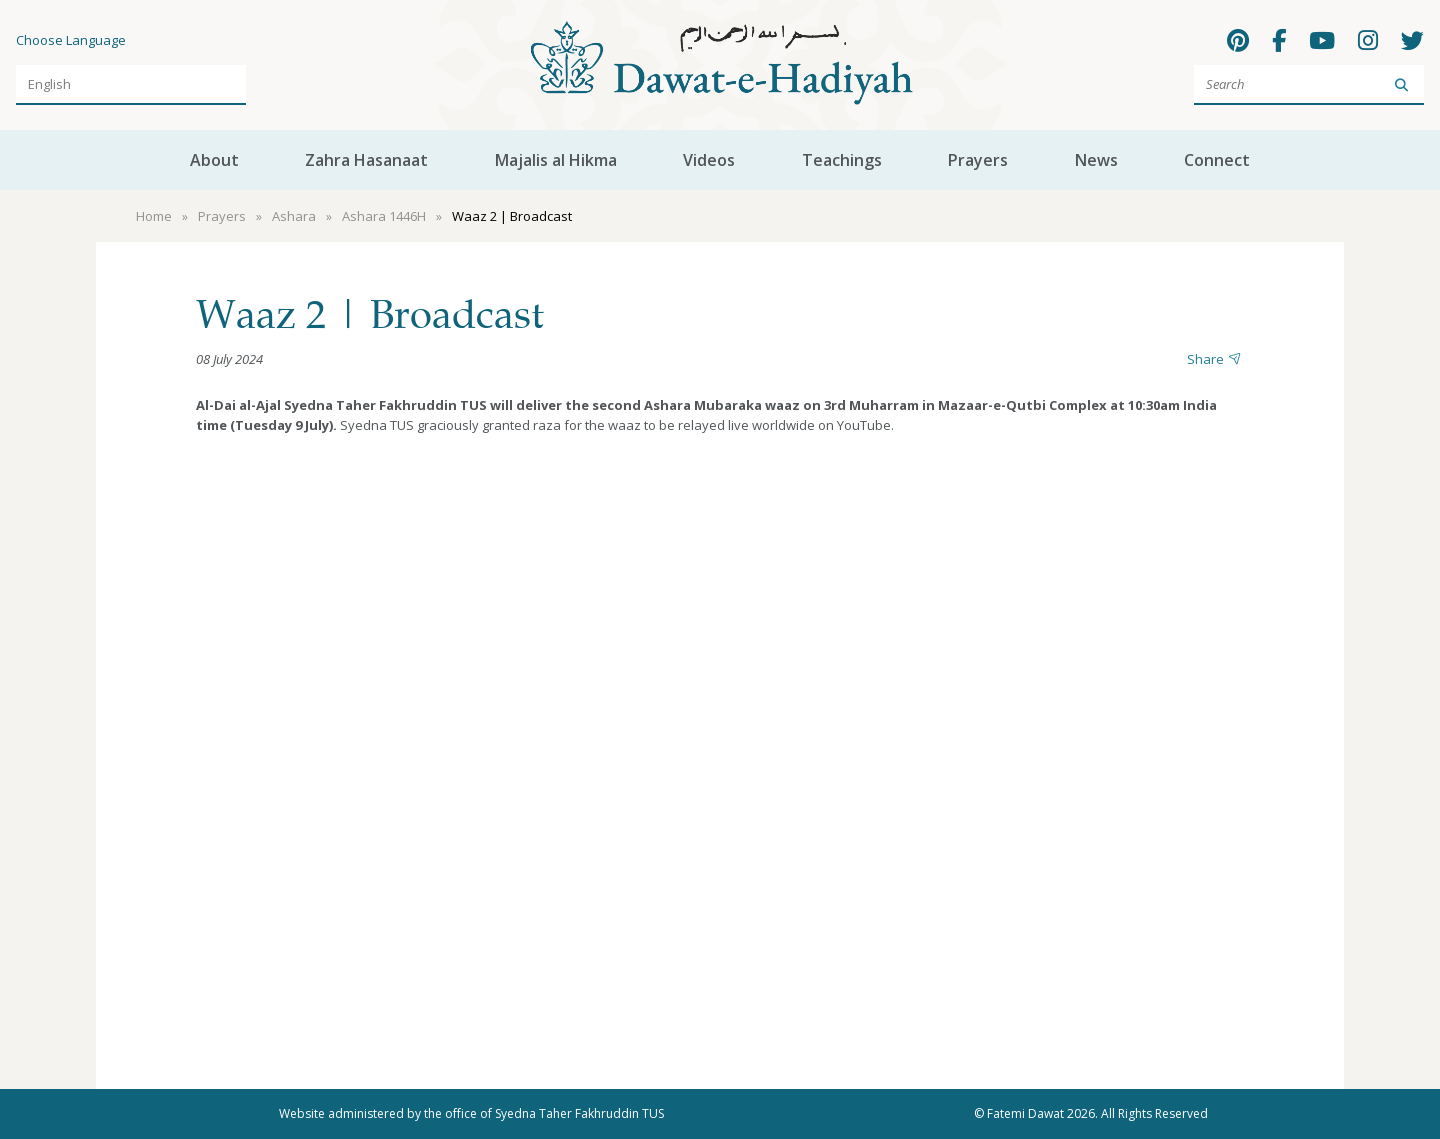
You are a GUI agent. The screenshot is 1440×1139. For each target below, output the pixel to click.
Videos (709, 160)
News (1096, 160)
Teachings (842, 160)
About (214, 160)
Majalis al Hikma (556, 160)
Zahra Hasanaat (366, 160)
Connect (1217, 160)
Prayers (978, 160)
